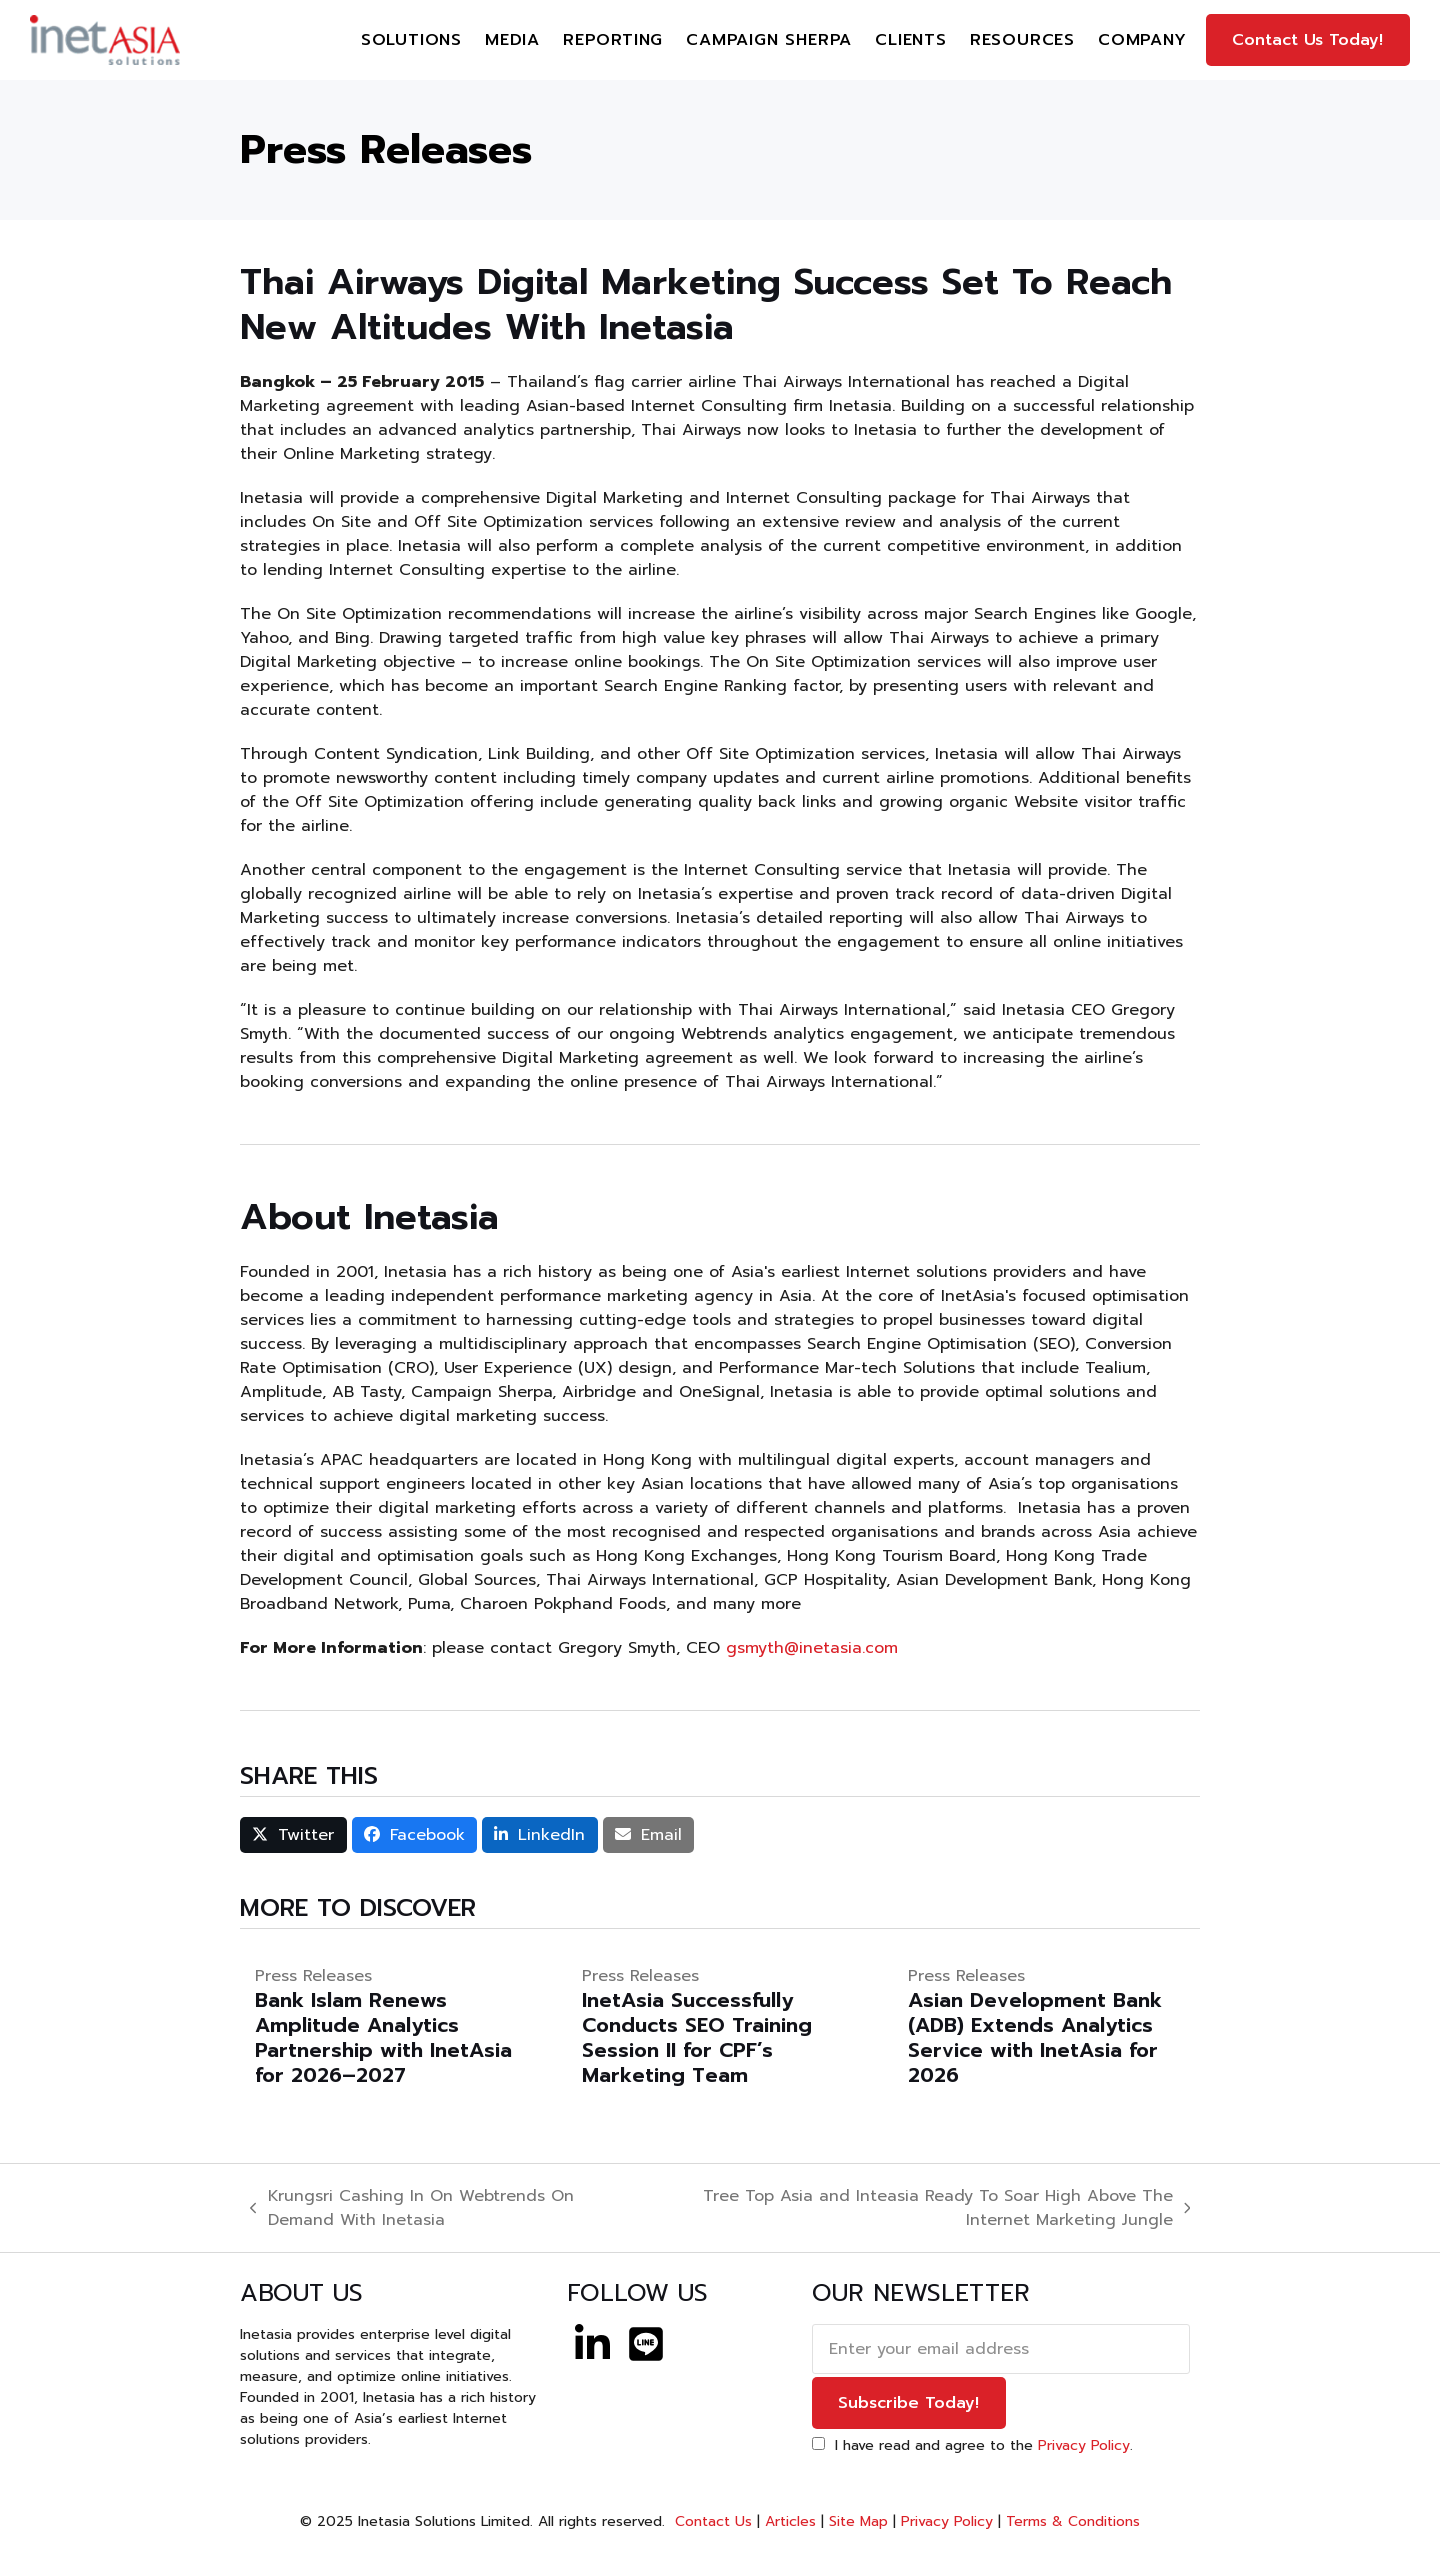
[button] (293, 1835)
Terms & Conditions (1073, 2521)
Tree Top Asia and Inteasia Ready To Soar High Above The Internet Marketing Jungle (917, 2208)
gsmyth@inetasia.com (812, 1648)
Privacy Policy (1084, 2445)
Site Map (858, 2521)
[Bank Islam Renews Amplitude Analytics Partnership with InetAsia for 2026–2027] (393, 2026)
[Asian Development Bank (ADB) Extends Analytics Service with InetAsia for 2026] (1046, 2026)
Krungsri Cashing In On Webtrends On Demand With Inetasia (412, 2208)
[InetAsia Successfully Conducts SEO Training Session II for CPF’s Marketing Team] (720, 2026)
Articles (790, 2521)
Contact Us (711, 2521)
